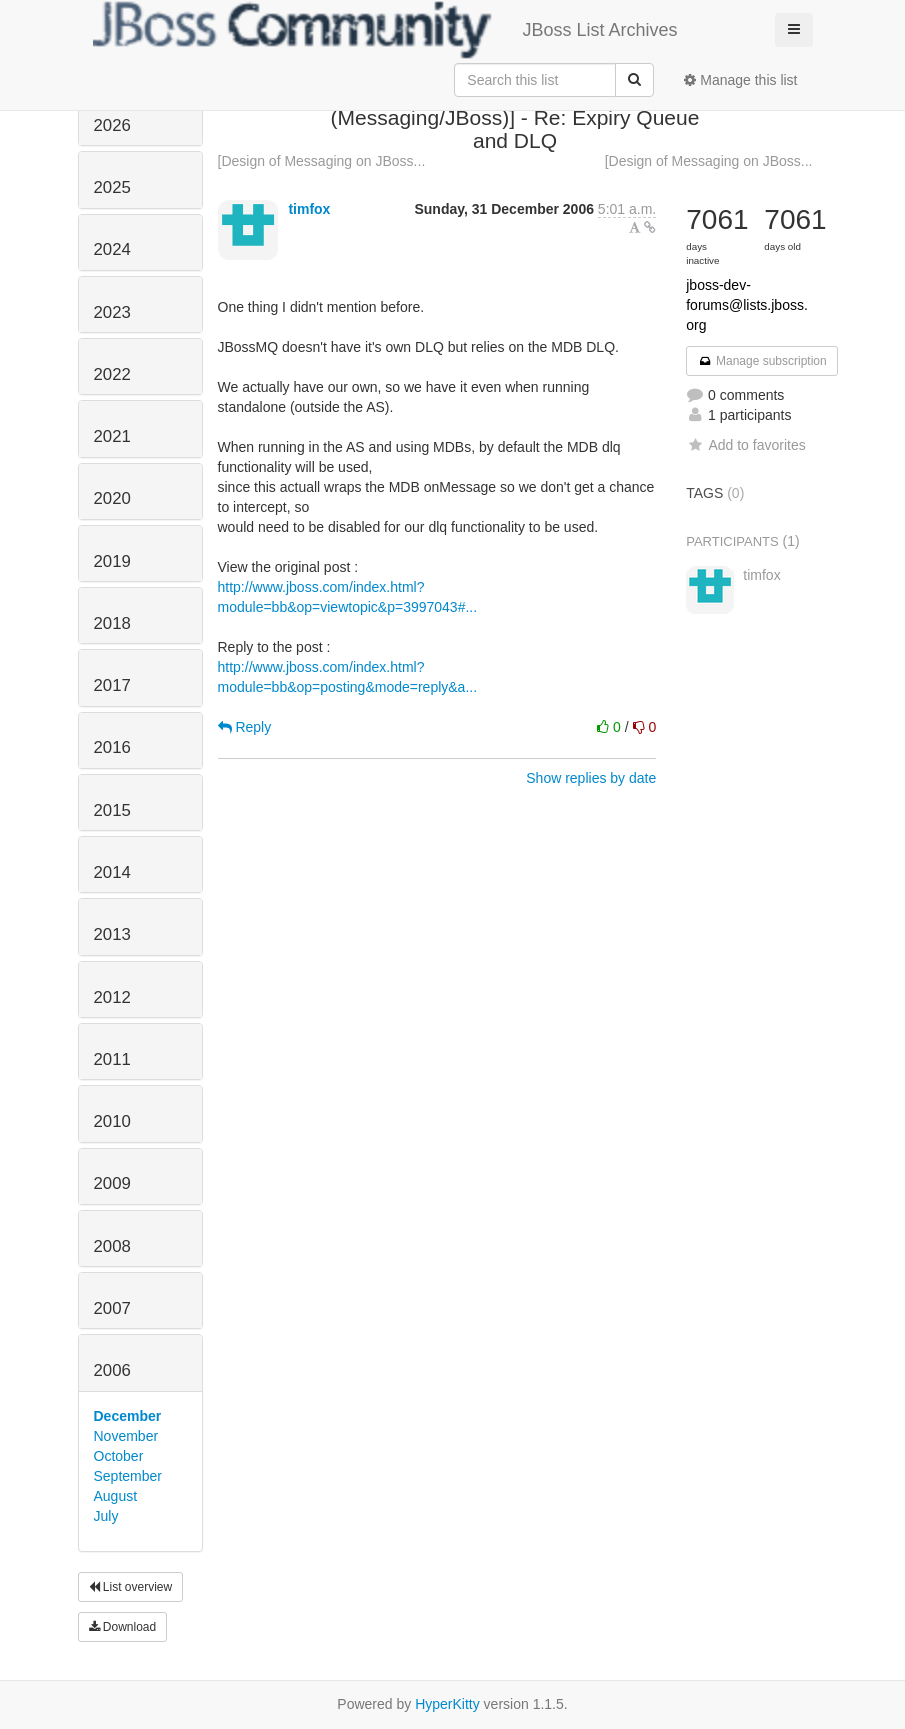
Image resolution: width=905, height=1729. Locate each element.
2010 (112, 1121)
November (126, 1436)
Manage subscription (762, 361)
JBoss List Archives (385, 30)
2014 (112, 872)
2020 (112, 498)
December (128, 1416)
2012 (112, 997)
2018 (112, 623)
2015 (112, 810)
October (119, 1456)
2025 (112, 187)
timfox (309, 209)
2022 (112, 374)
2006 (112, 1370)
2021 (112, 436)
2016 (112, 747)
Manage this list (740, 80)
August (116, 1496)
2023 (112, 312)
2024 (112, 249)
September (128, 1476)
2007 (112, 1308)
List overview (131, 1587)
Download (123, 1627)
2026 (112, 125)
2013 (112, 934)
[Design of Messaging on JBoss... (322, 161)
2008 (112, 1246)
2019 (112, 561)
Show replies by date (591, 778)
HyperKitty (447, 1704)
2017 (112, 685)
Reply (245, 727)
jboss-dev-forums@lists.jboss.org (747, 305)
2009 (112, 1183)
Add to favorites (745, 445)
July (106, 1516)
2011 (112, 1059)
